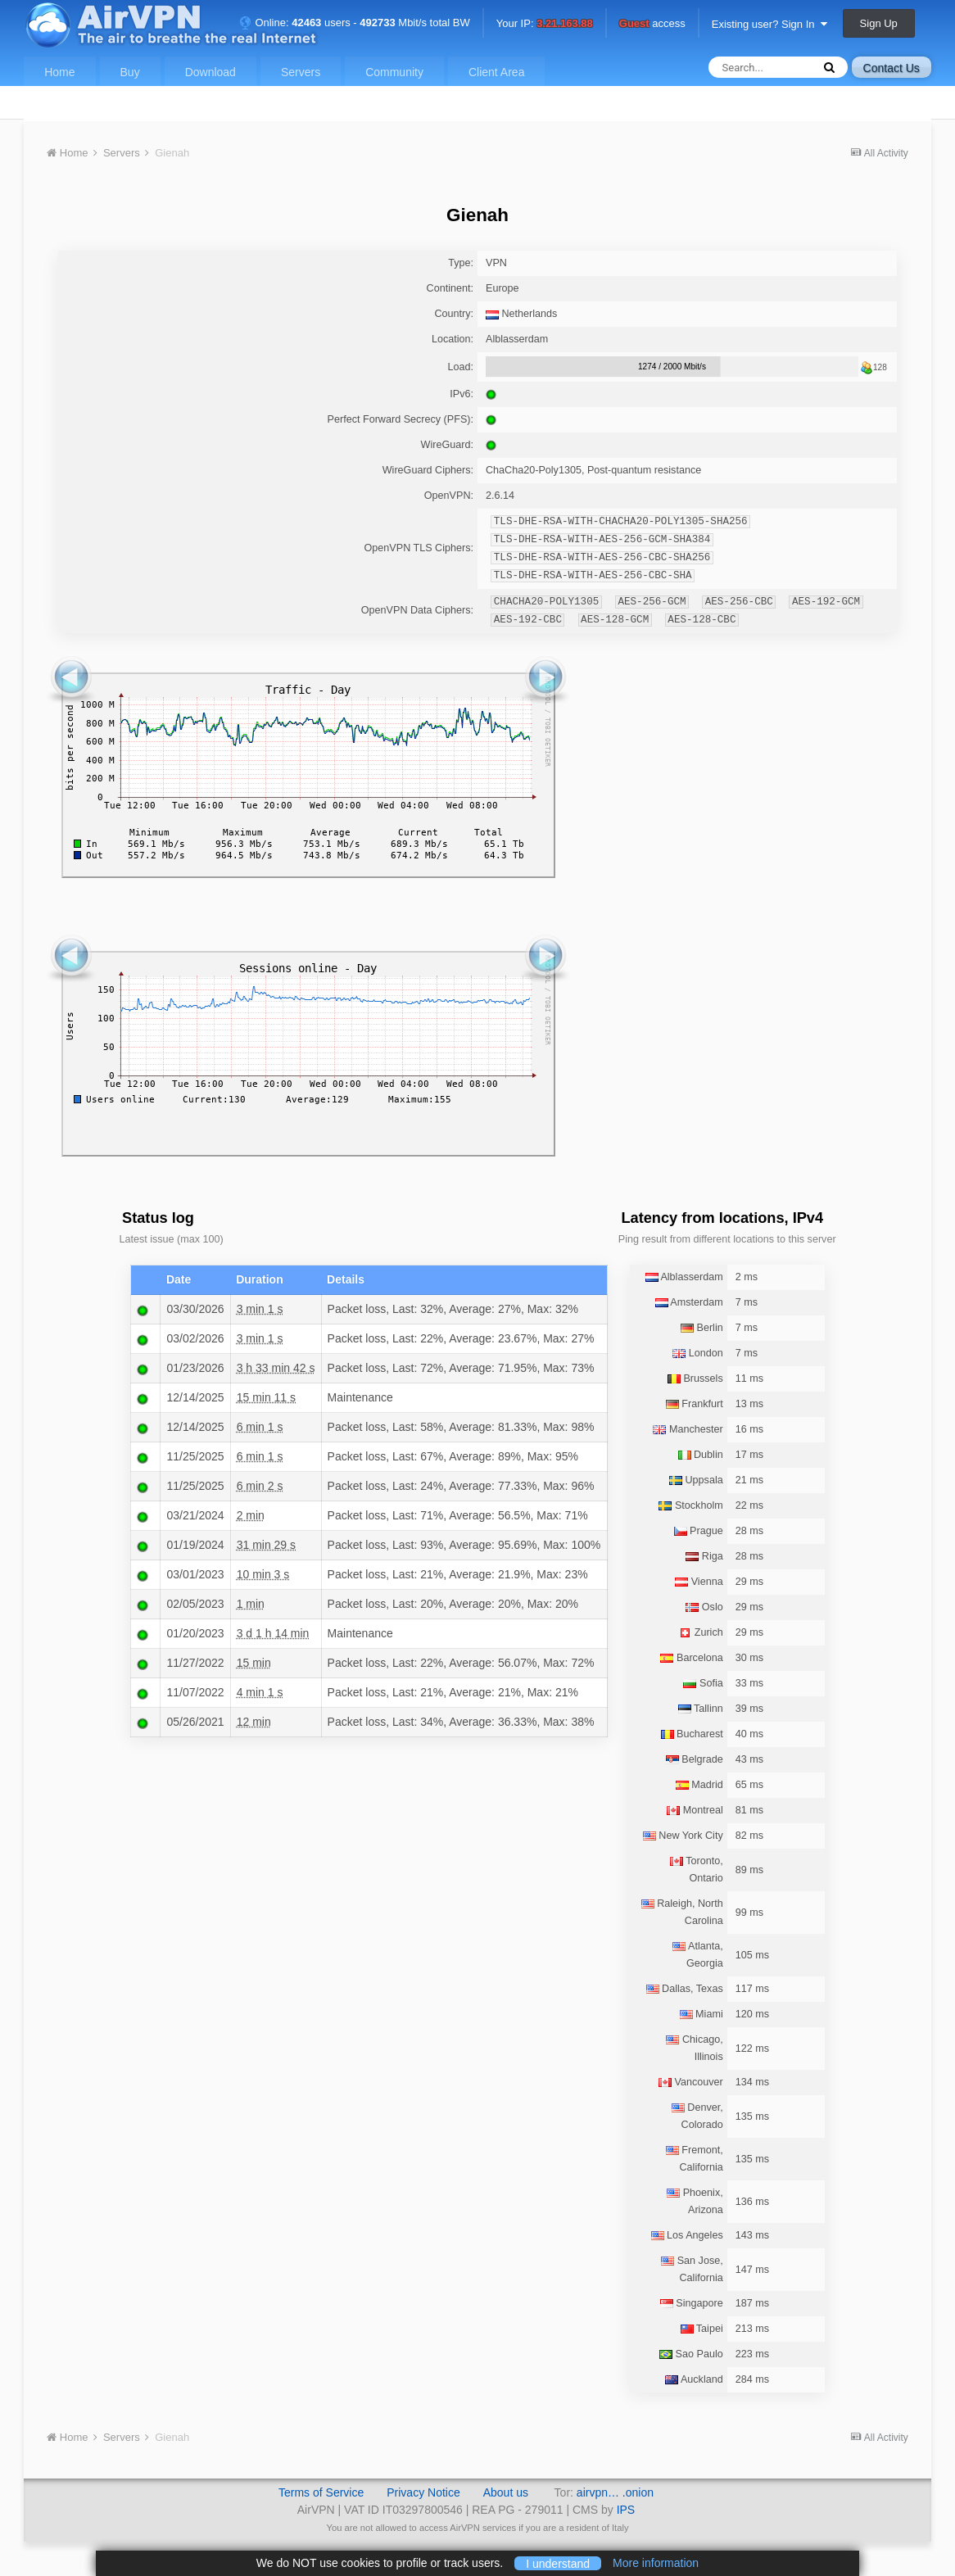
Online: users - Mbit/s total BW (354, 22)
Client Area (496, 72)
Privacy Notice (423, 2492)
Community (394, 72)
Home (59, 72)
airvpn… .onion (615, 2492)
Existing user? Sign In (769, 24)
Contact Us (891, 68)
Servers (300, 72)
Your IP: (544, 24)
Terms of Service (321, 2492)
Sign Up (879, 23)
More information (656, 2562)
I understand (558, 2562)
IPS (626, 2509)
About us (505, 2492)
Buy (130, 72)
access (652, 24)
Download (210, 72)
